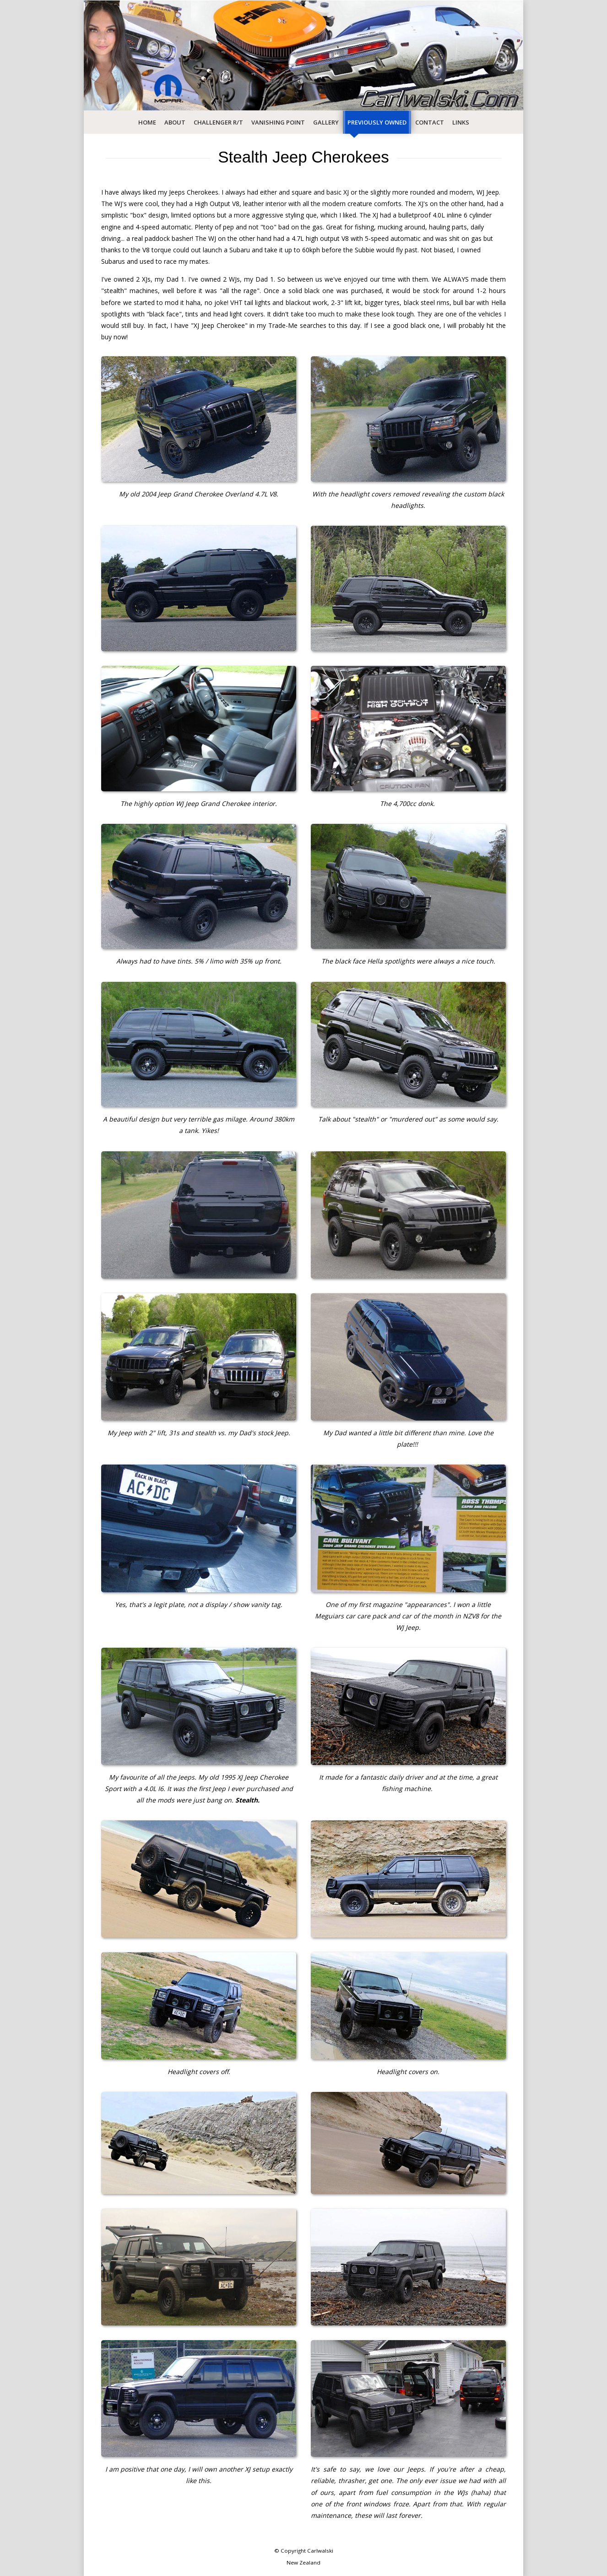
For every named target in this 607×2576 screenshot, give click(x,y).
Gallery (326, 122)
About (174, 122)
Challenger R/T (218, 122)
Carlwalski (320, 2550)
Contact (429, 122)
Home (147, 122)
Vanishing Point (278, 122)
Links (460, 122)
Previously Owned (376, 122)
